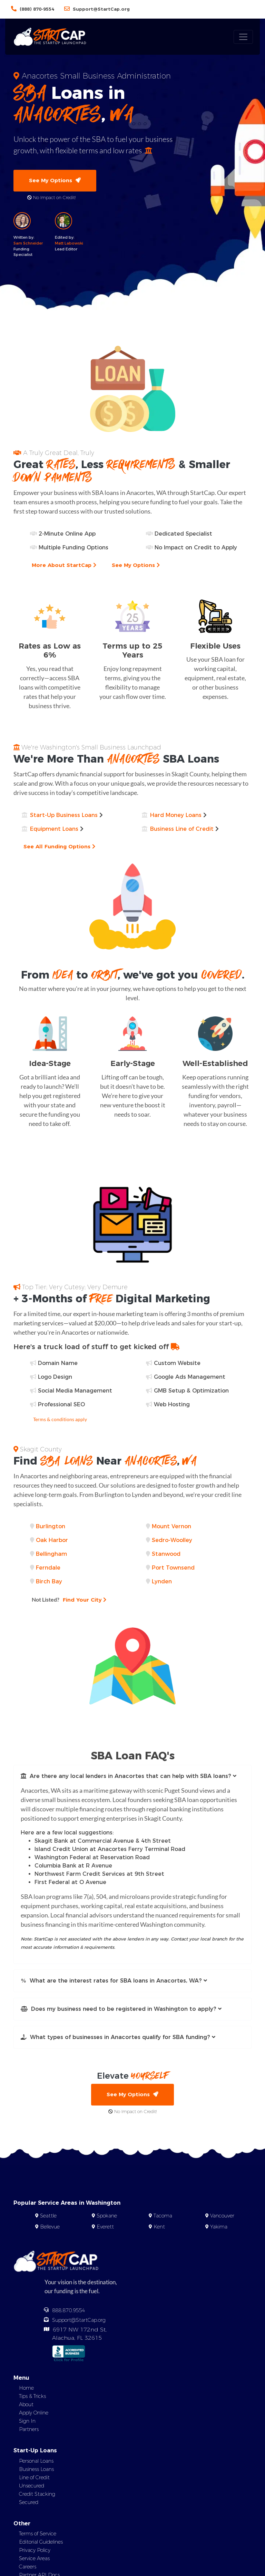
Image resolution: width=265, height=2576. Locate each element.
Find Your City (70, 1599)
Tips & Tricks (32, 2397)
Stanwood (166, 1554)
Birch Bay (49, 1582)
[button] (132, 1777)
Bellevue (50, 2228)
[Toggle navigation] (243, 37)
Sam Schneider (28, 243)
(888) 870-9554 (37, 9)
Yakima (218, 2228)
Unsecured (31, 2487)
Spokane (107, 2217)
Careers (27, 2568)
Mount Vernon (171, 1526)
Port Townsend (173, 1568)
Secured (28, 2503)
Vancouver (222, 2217)
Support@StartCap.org (101, 9)
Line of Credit (34, 2478)
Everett (105, 2228)
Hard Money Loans (176, 815)
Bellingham (51, 1554)
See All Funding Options (60, 847)
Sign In (27, 2422)
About (26, 2406)
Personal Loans (36, 2462)
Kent (159, 2228)
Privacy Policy (34, 2551)
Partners (29, 2431)
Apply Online (33, 2414)
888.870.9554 (68, 2312)
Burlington (50, 1526)
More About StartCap (65, 565)
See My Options (55, 180)
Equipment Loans (54, 829)
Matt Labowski (69, 243)
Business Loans (36, 2470)
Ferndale (48, 1568)
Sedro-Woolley (172, 1540)
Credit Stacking (37, 2495)
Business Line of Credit (182, 829)
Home (26, 2389)
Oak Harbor (52, 1540)
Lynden (162, 1582)
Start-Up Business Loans (64, 815)
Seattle (48, 2217)
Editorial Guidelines (41, 2543)
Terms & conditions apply (60, 1420)
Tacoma (163, 2217)
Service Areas (34, 2559)
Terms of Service (37, 2535)
